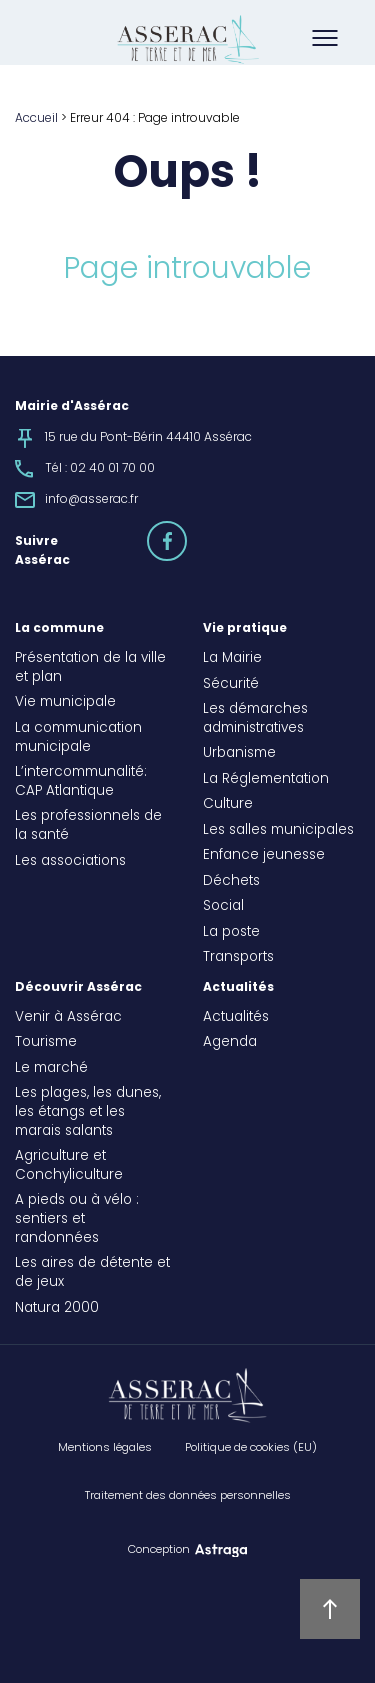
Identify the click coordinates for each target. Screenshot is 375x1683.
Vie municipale (65, 703)
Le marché (51, 1069)
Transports (238, 958)
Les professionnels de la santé (88, 826)
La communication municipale (78, 738)
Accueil (36, 119)
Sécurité (231, 685)
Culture (228, 805)
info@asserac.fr (91, 500)
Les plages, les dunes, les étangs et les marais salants (88, 1113)
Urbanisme (239, 754)
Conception (159, 1550)
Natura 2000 (57, 1309)
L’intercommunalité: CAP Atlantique (81, 782)
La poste (231, 933)
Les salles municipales (278, 831)
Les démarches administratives (255, 719)
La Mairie (232, 659)
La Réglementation (266, 780)
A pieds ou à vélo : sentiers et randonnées (77, 1220)
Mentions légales (105, 1448)
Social (223, 907)
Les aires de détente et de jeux (92, 1273)
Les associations (70, 862)
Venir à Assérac (68, 1018)
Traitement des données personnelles (188, 1496)
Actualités (238, 988)
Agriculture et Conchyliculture (69, 1166)
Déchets (231, 882)
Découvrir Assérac (78, 988)
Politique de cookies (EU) (251, 1448)
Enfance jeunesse (264, 856)
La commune (59, 629)
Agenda (230, 1043)
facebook (186, 532)
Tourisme (46, 1043)
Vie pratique (245, 629)
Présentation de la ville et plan (90, 668)
